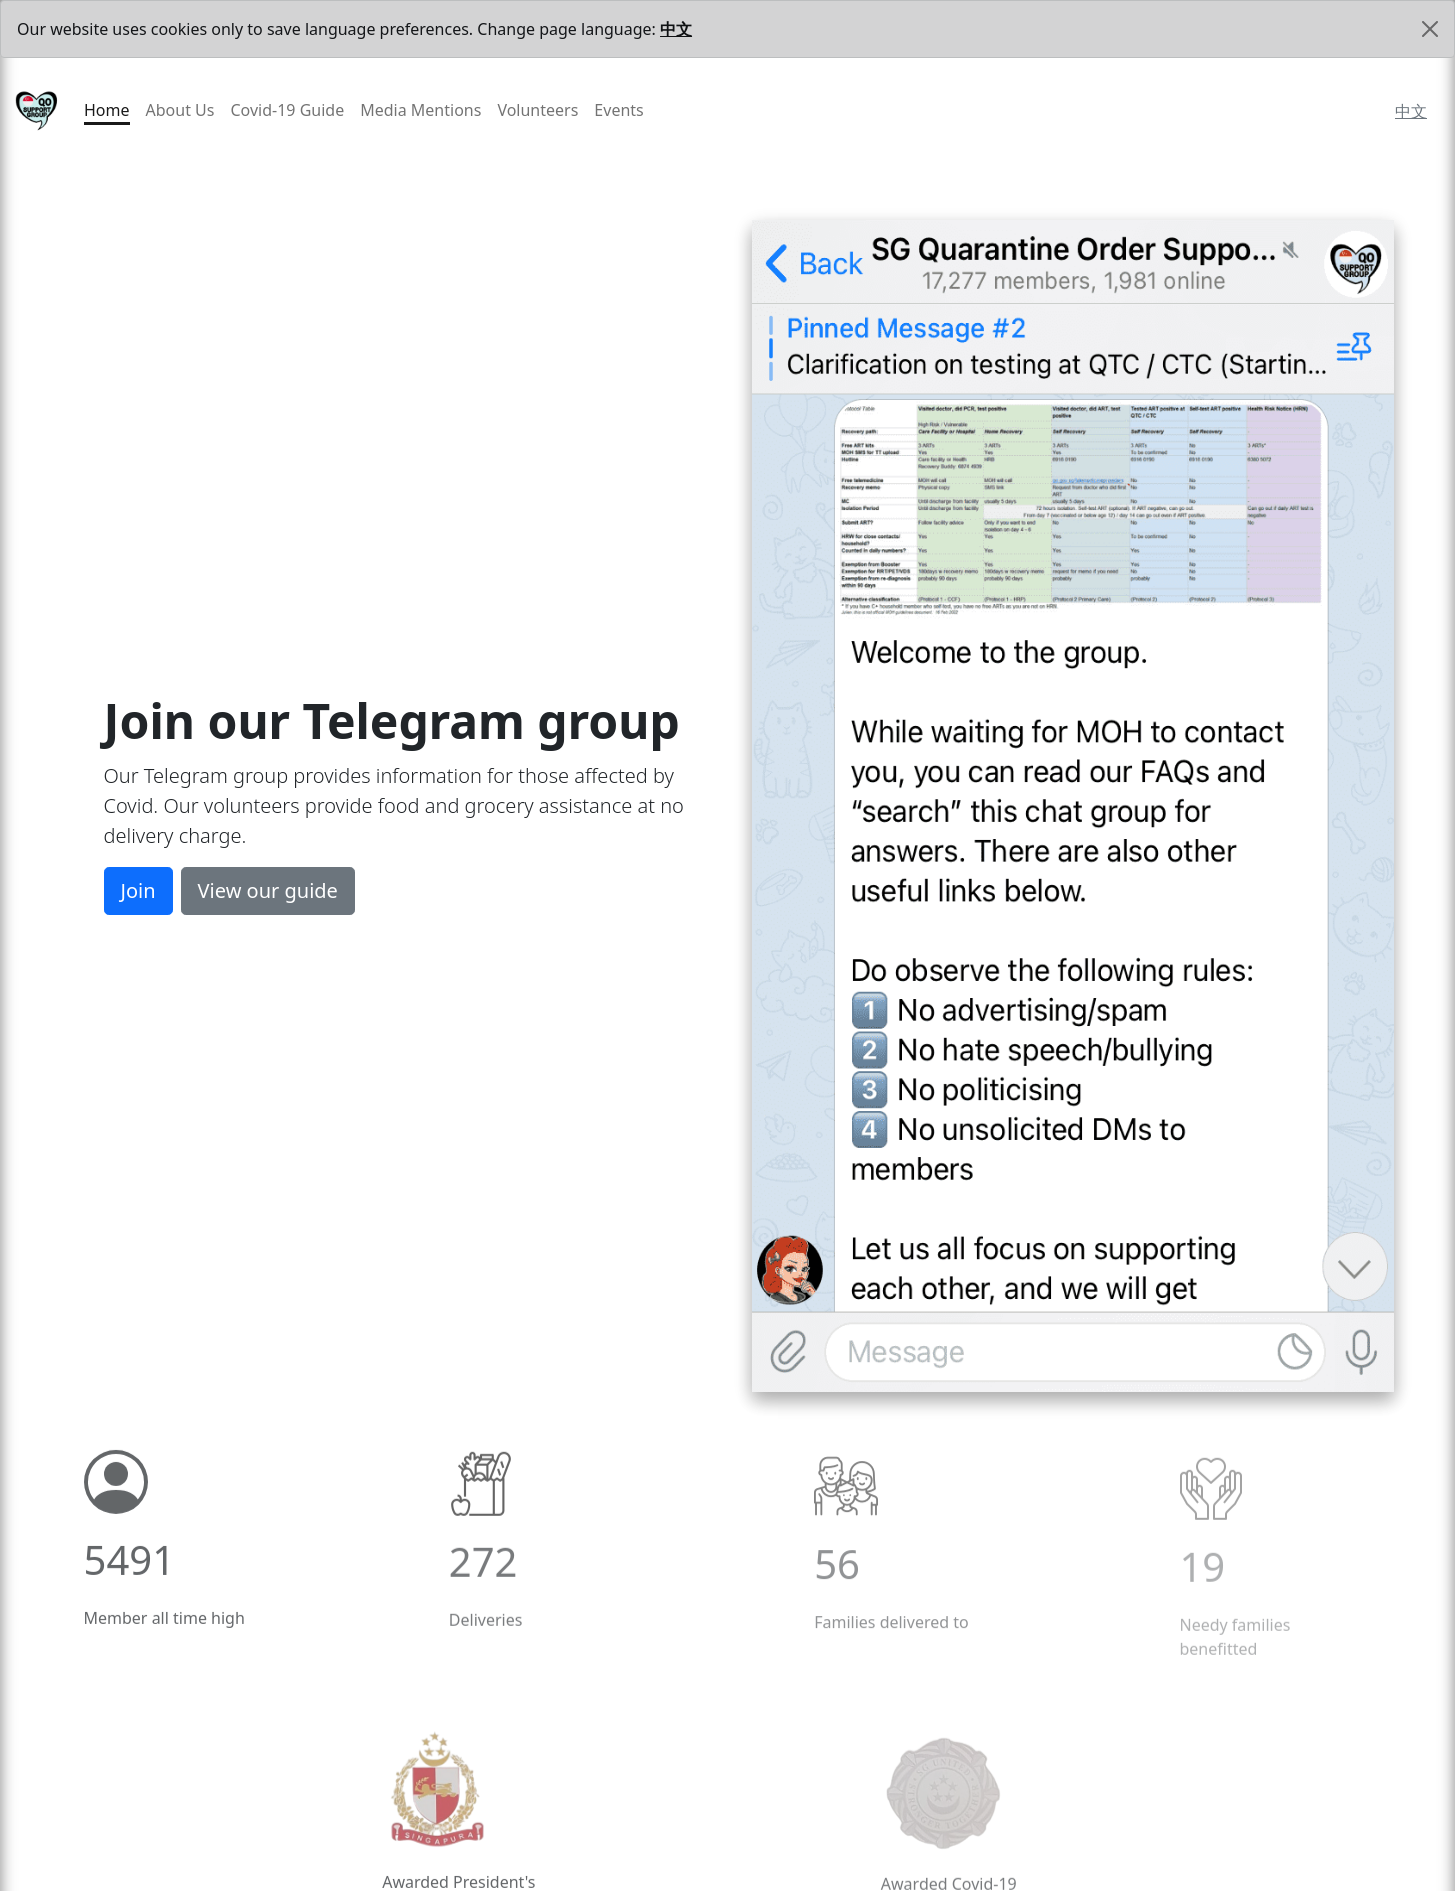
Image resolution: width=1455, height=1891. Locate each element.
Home (107, 110)
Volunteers (537, 110)
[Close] (1430, 29)
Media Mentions (420, 110)
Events (618, 110)
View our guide (268, 891)
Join (138, 891)
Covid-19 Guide (287, 110)
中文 (676, 29)
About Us (180, 110)
